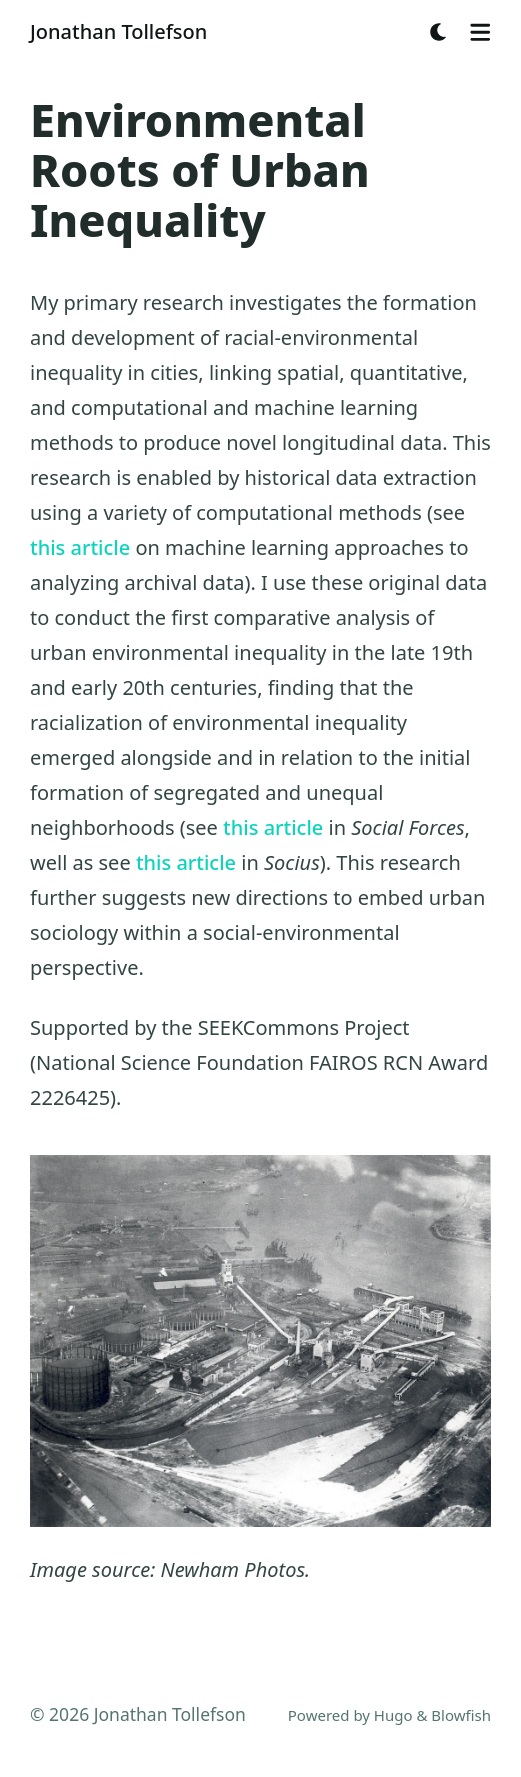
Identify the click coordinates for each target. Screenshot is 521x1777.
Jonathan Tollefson (118, 31)
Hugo (393, 1715)
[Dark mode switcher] (439, 32)
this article (80, 547)
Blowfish (461, 1715)
